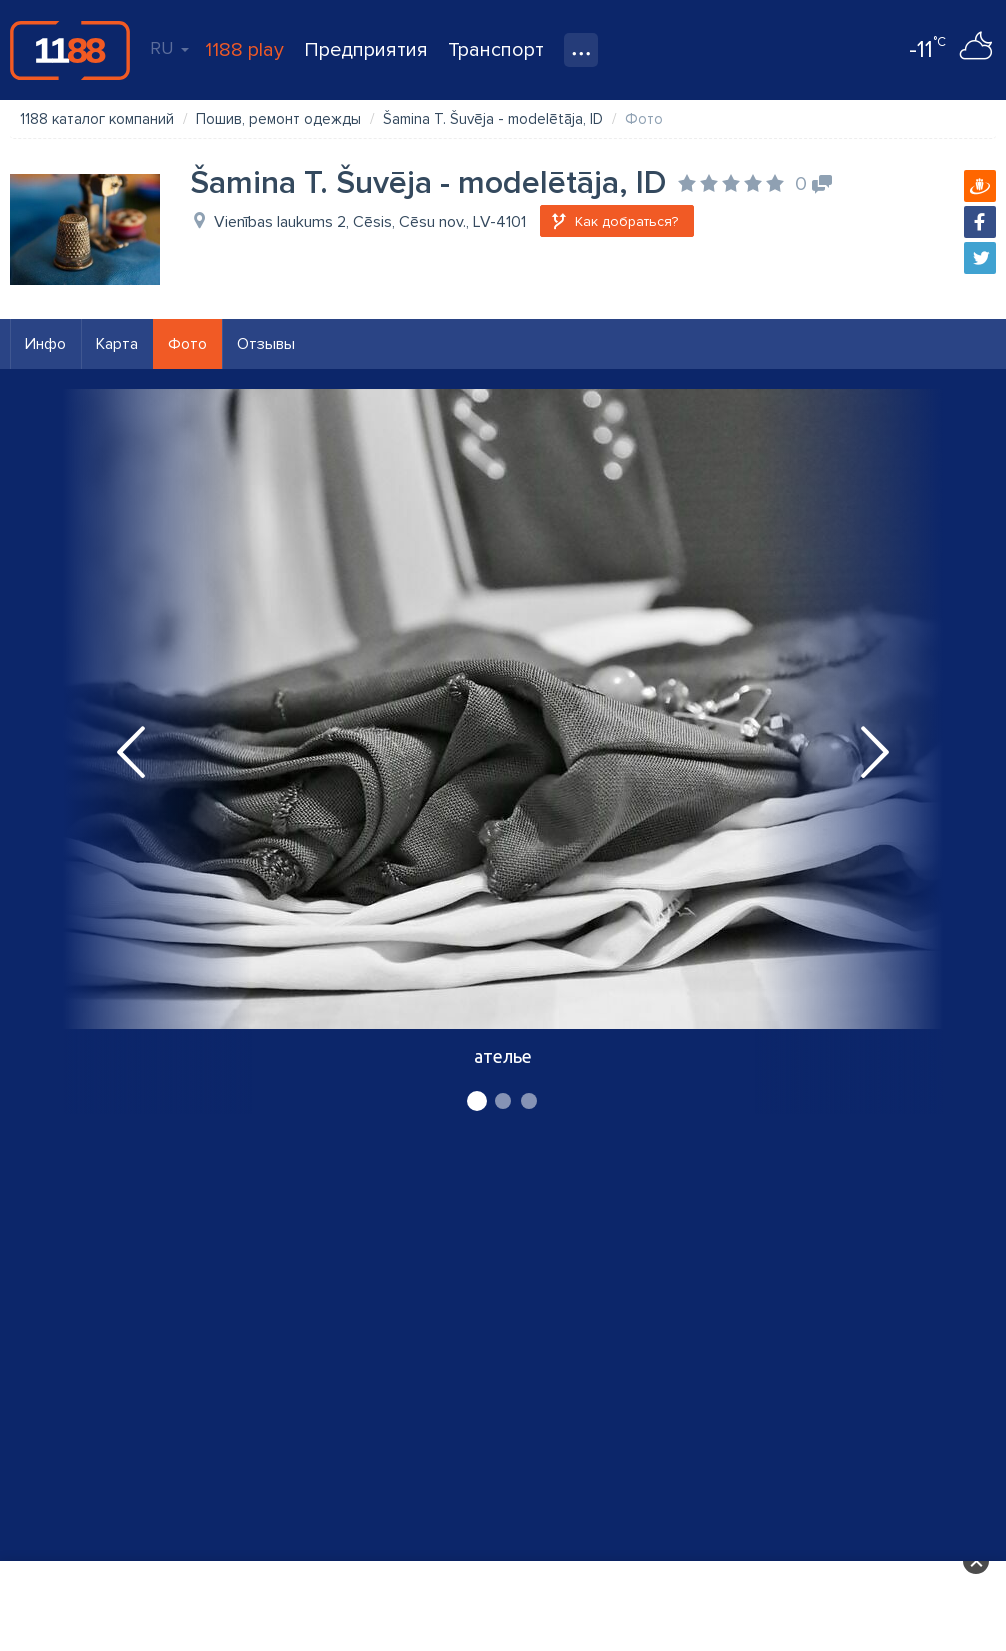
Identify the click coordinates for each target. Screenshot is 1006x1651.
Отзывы (266, 344)
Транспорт (496, 50)
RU (169, 48)
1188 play (244, 50)
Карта (117, 344)
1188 (70, 50)
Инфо (45, 344)
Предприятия (366, 50)
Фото (187, 344)
